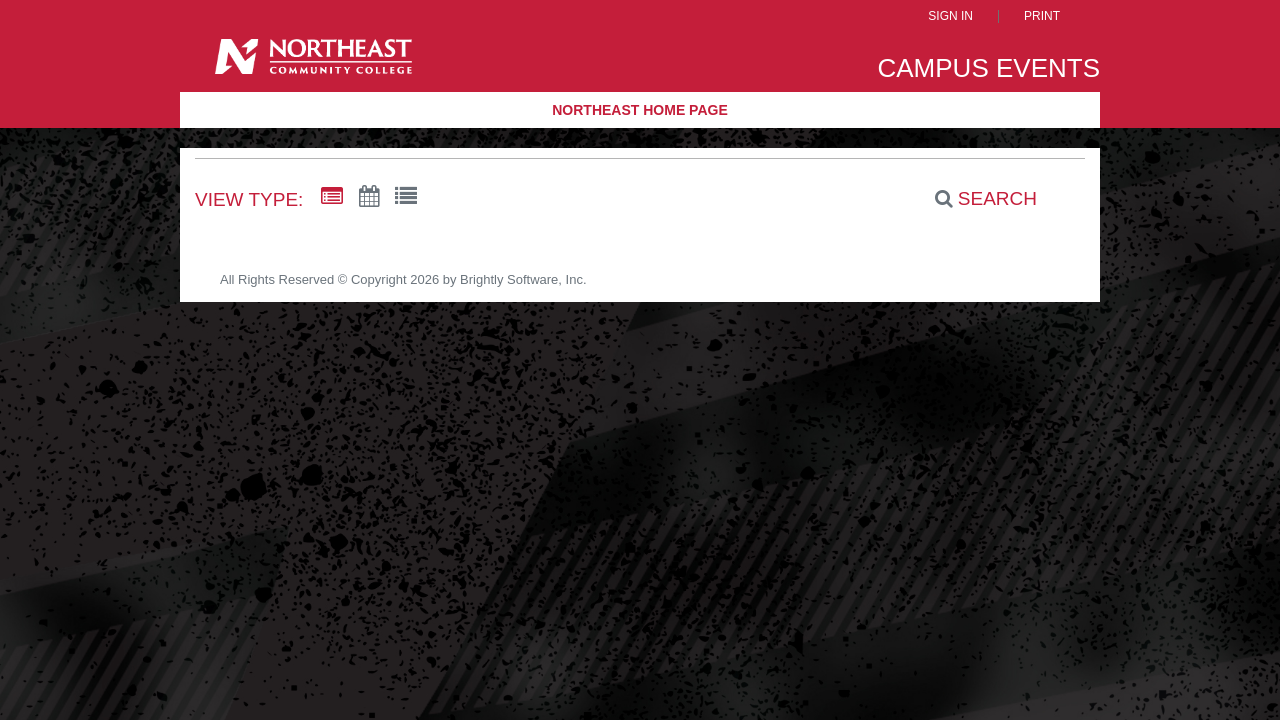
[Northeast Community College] (313, 63)
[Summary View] (332, 197)
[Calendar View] (369, 197)
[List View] (406, 197)
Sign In (950, 16)
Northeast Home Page (640, 110)
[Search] (975, 199)
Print (1042, 16)
